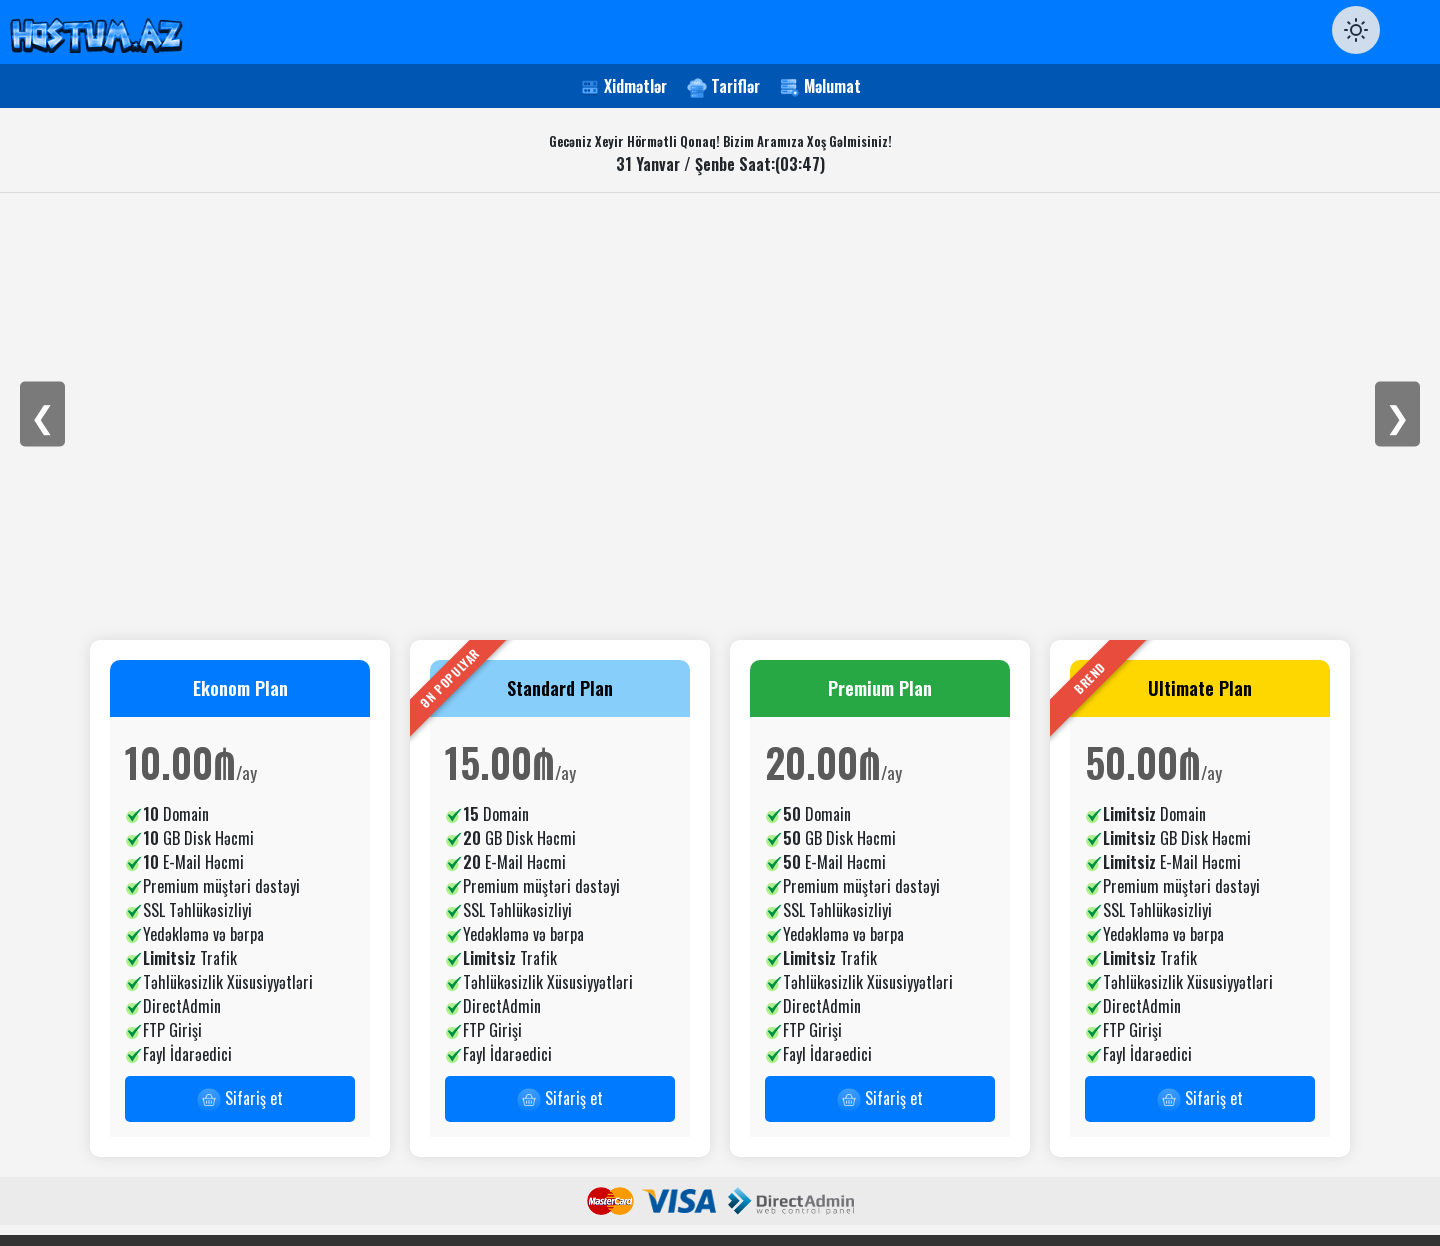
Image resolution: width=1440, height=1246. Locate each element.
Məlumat (832, 86)
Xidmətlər (635, 86)
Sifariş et (240, 1099)
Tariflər (735, 86)
